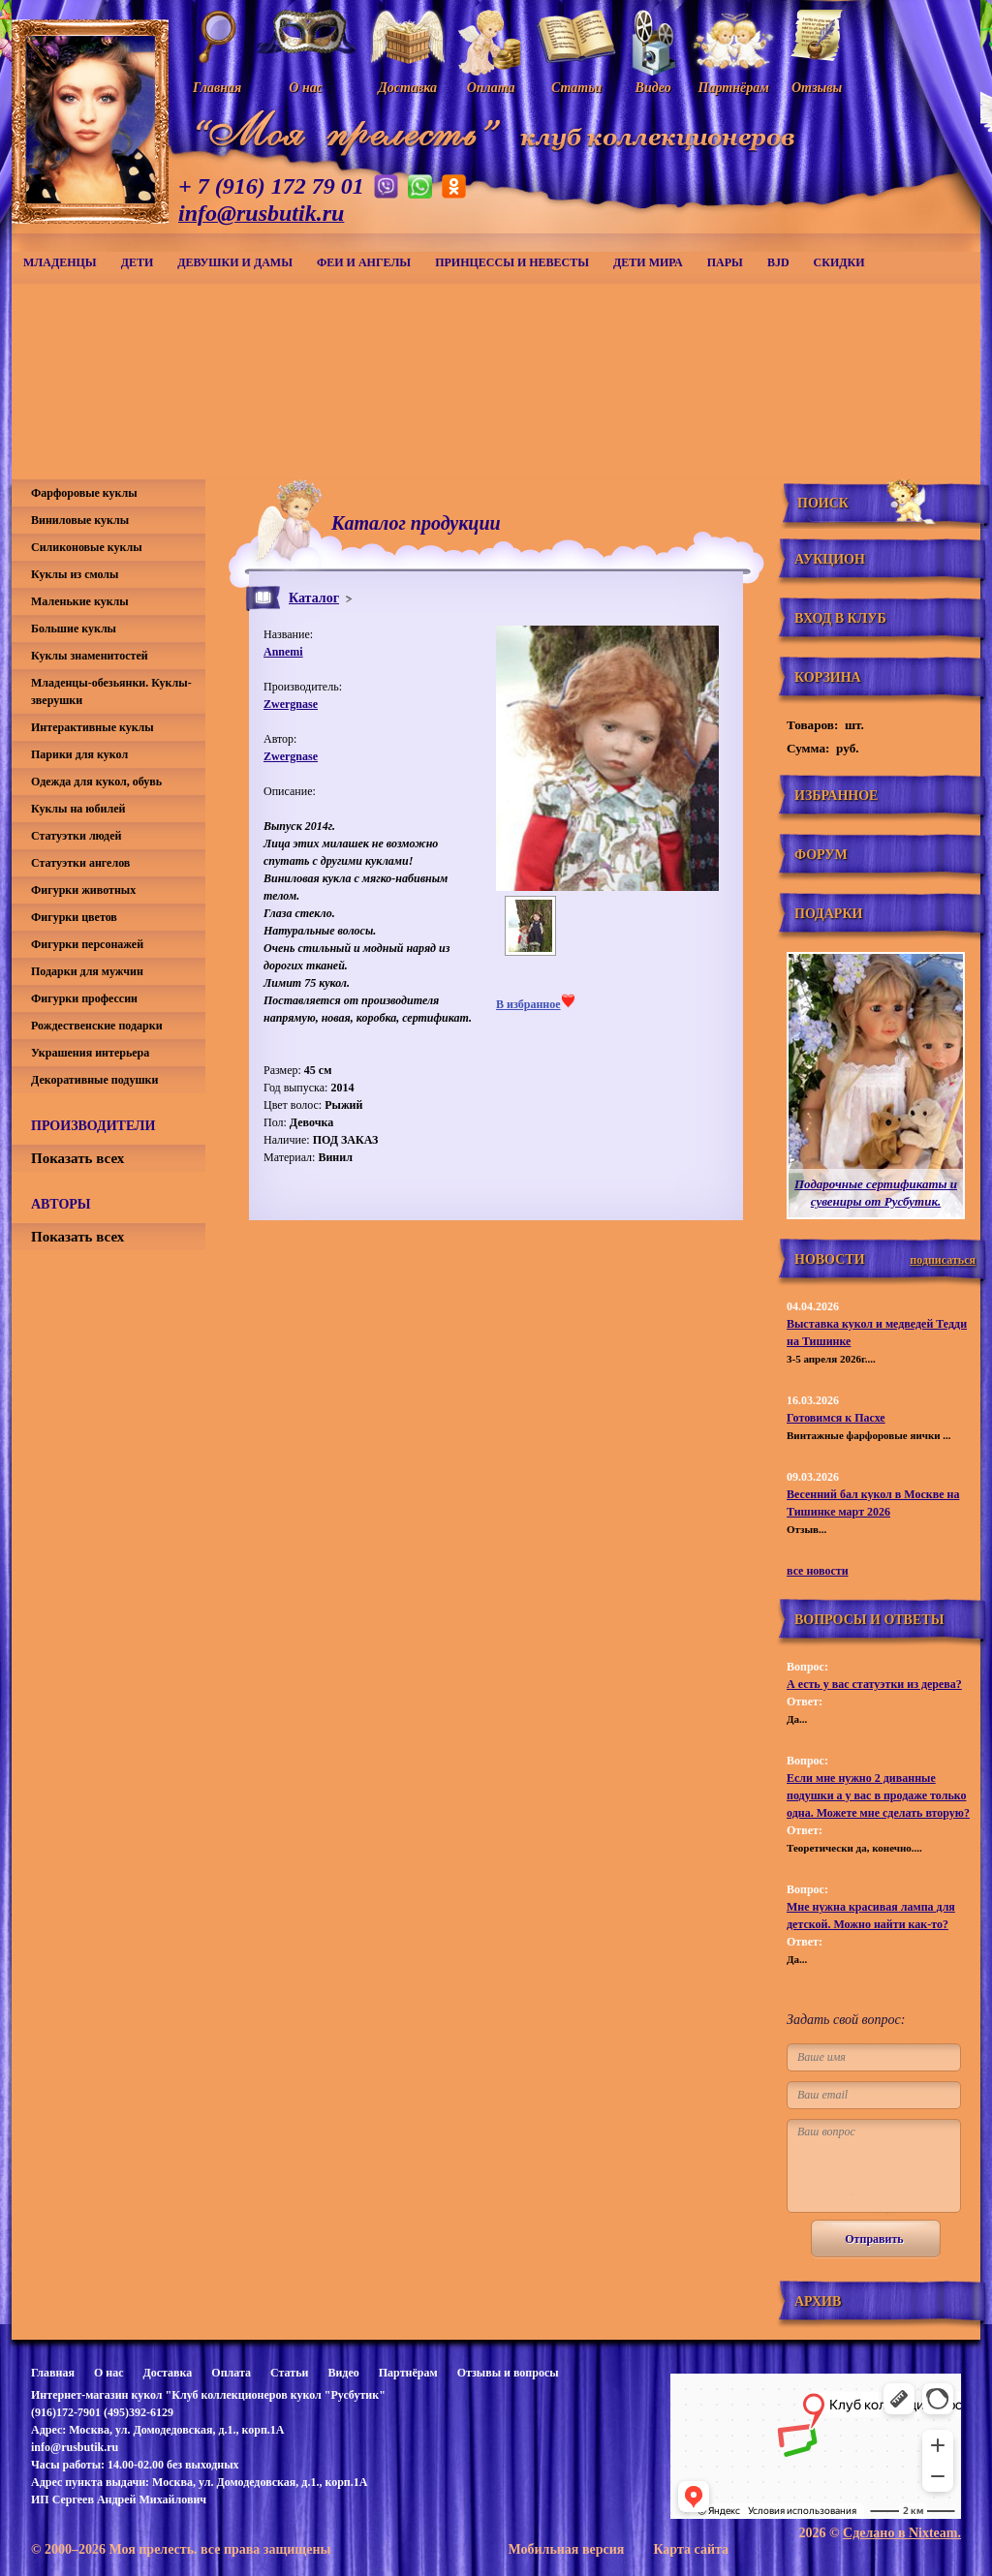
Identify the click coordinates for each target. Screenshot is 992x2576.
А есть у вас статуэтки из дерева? (874, 1684)
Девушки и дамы (235, 262)
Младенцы (60, 262)
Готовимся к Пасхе (836, 1418)
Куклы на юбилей (78, 808)
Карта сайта (690, 2549)
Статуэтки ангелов (80, 863)
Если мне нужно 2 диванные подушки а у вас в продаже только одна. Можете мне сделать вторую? (878, 1795)
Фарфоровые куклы (84, 493)
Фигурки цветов (74, 917)
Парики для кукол (79, 754)
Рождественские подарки (97, 1025)
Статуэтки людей (76, 836)
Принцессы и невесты (512, 262)
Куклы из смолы (74, 574)
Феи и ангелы (364, 262)
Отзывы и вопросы (508, 2372)
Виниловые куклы (80, 520)
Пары (725, 262)
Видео (342, 2372)
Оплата (231, 2372)
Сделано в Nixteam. (902, 2533)
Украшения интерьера (90, 1052)
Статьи (289, 2372)
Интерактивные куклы (92, 727)
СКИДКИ (839, 262)
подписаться (943, 1260)
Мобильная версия (566, 2549)
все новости (818, 1571)
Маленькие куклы (80, 601)
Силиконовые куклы (86, 547)
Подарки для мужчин (87, 971)
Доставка (167, 2372)
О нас (109, 2372)
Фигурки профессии (84, 998)
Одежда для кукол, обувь (96, 781)
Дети (137, 262)
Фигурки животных (83, 890)
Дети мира (648, 262)
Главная (53, 2372)
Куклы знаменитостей (89, 655)
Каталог (314, 598)
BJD (778, 262)
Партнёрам (408, 2372)
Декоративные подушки (94, 1080)
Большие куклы (73, 628)
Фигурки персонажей (87, 944)
